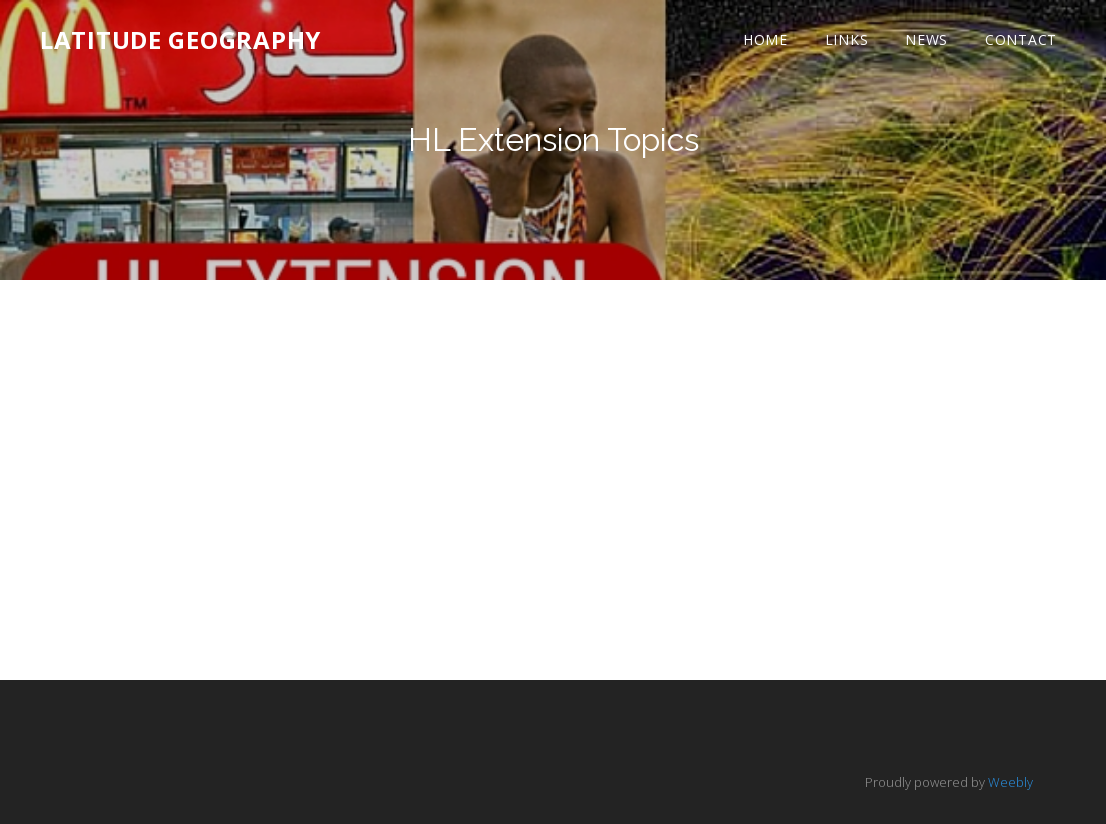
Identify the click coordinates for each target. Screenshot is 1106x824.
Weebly (1010, 782)
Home (765, 39)
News (926, 39)
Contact (1021, 39)
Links (847, 39)
